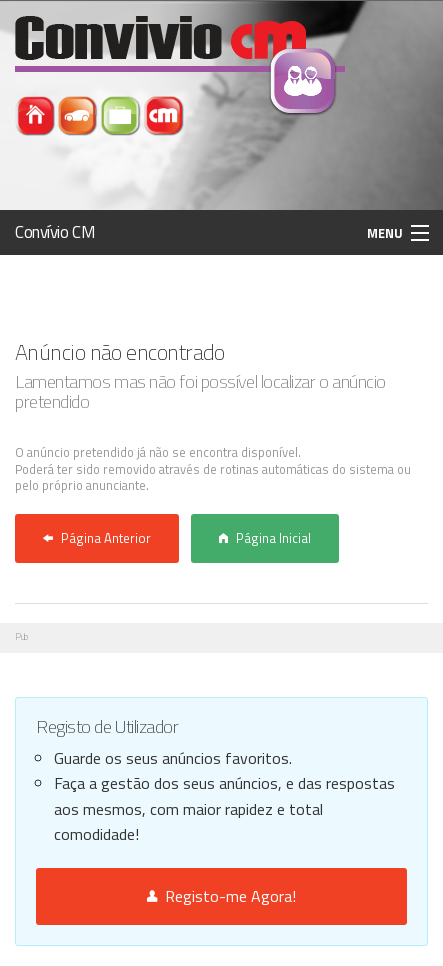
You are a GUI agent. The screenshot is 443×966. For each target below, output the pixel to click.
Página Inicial (265, 538)
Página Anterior (97, 538)
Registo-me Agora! (221, 896)
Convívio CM (55, 232)
